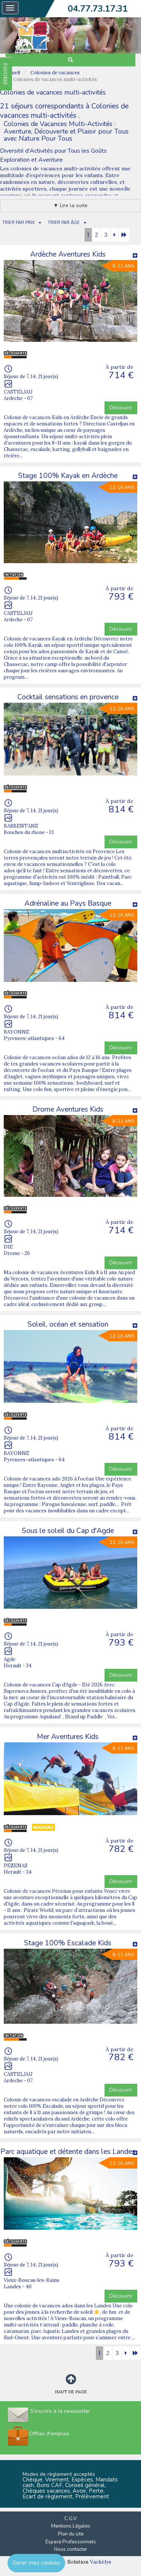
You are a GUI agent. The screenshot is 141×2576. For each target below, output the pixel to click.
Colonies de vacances (55, 72)
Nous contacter (70, 2549)
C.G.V (70, 2518)
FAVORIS (5, 74)
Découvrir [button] (120, 407)
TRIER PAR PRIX (18, 222)
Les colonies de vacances (31, 168)
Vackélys (100, 2561)
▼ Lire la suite (70, 205)
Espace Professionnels (70, 2541)
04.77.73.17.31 (98, 9)
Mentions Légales (70, 2526)
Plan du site (70, 2534)
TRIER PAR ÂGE (64, 222)
